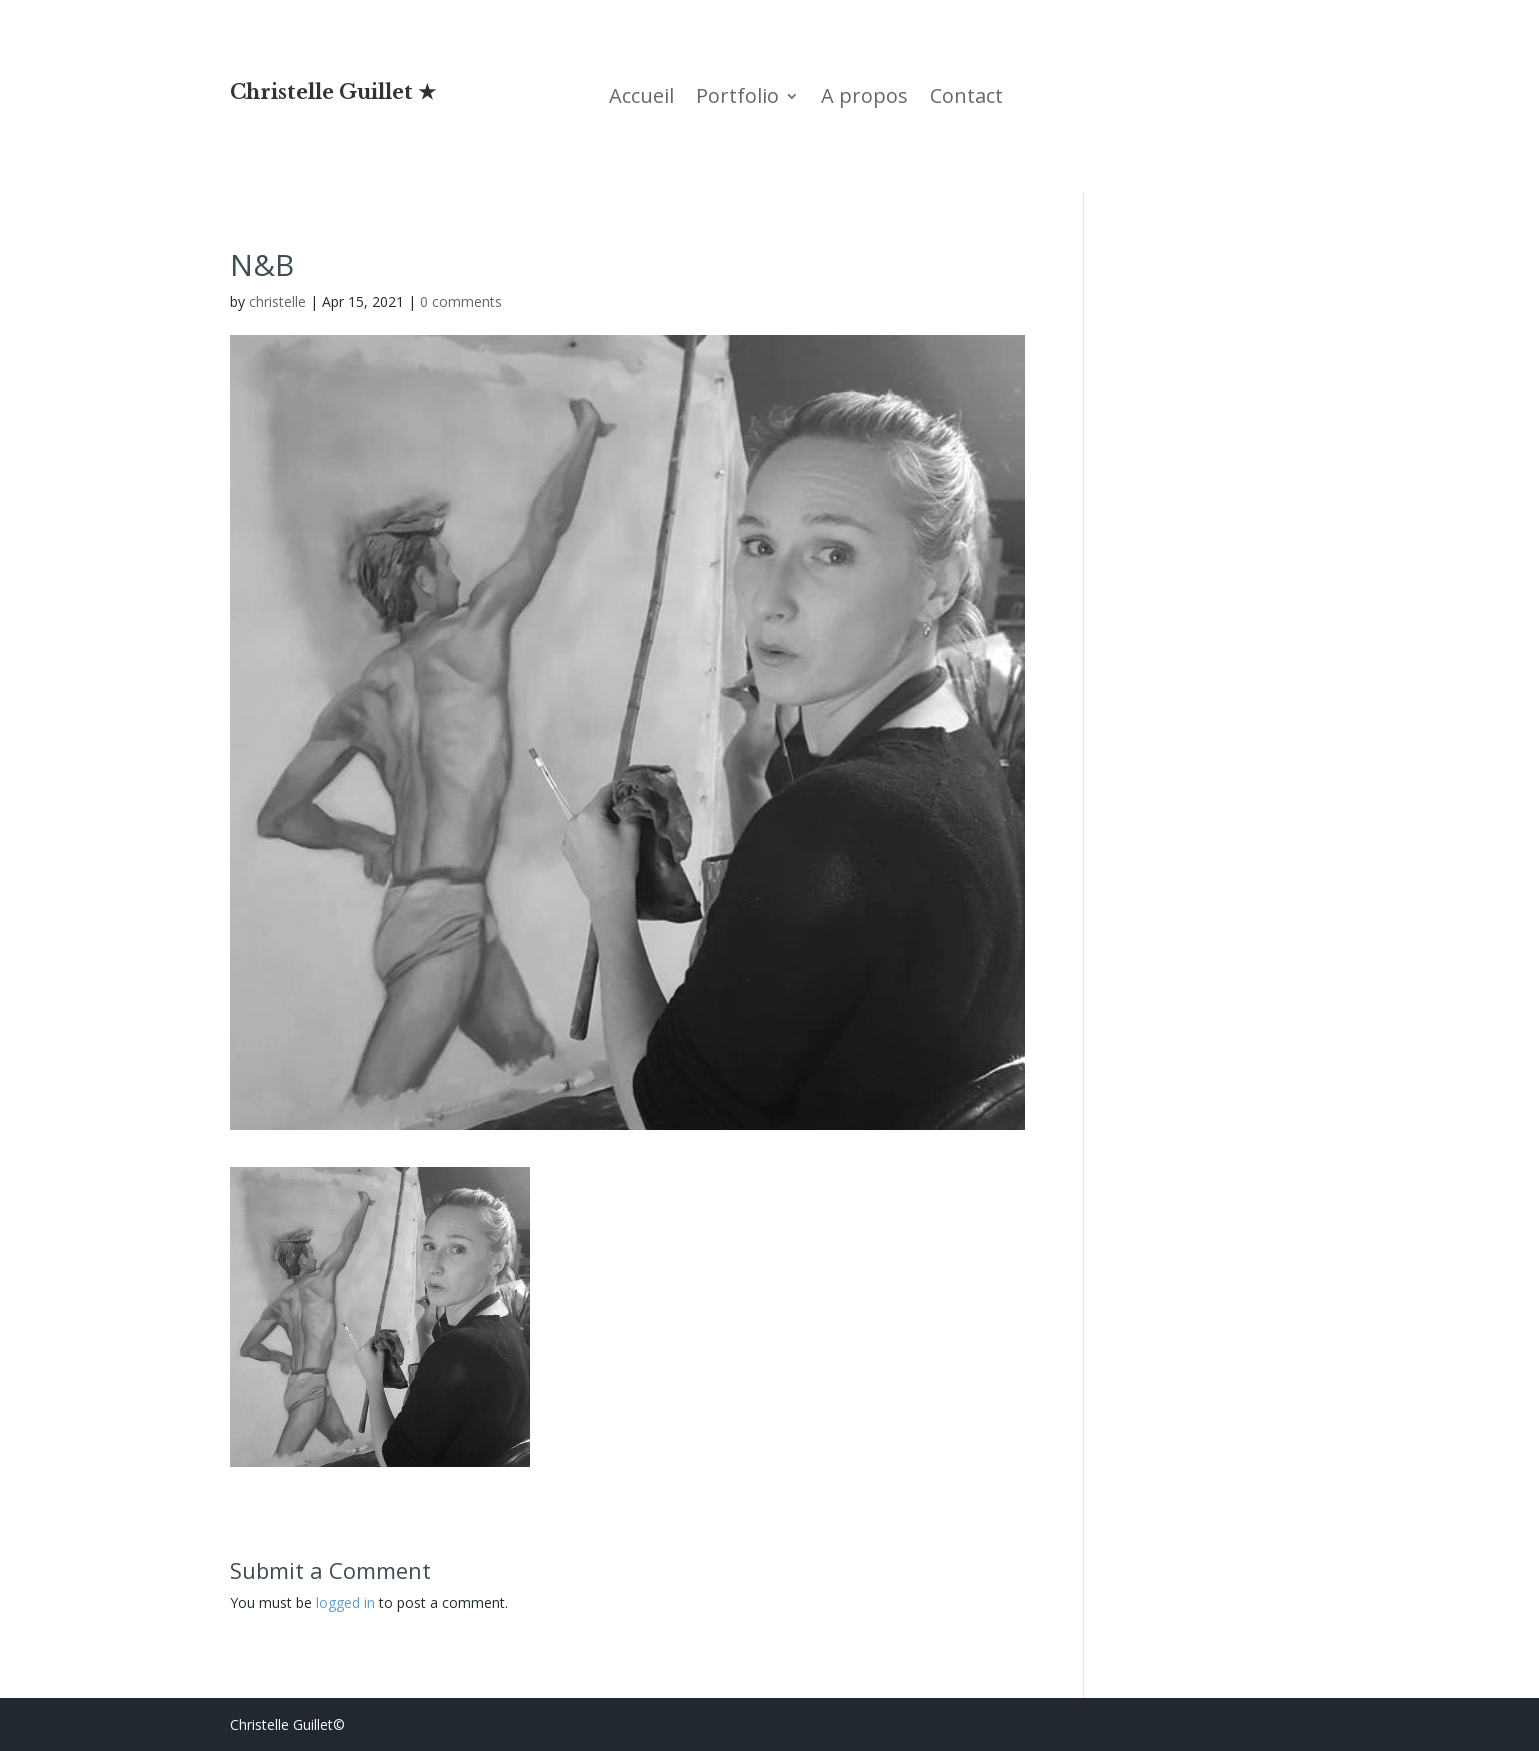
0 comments (461, 301)
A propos (864, 99)
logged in (345, 1602)
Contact (966, 99)
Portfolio (737, 99)
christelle (277, 301)
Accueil (641, 99)
